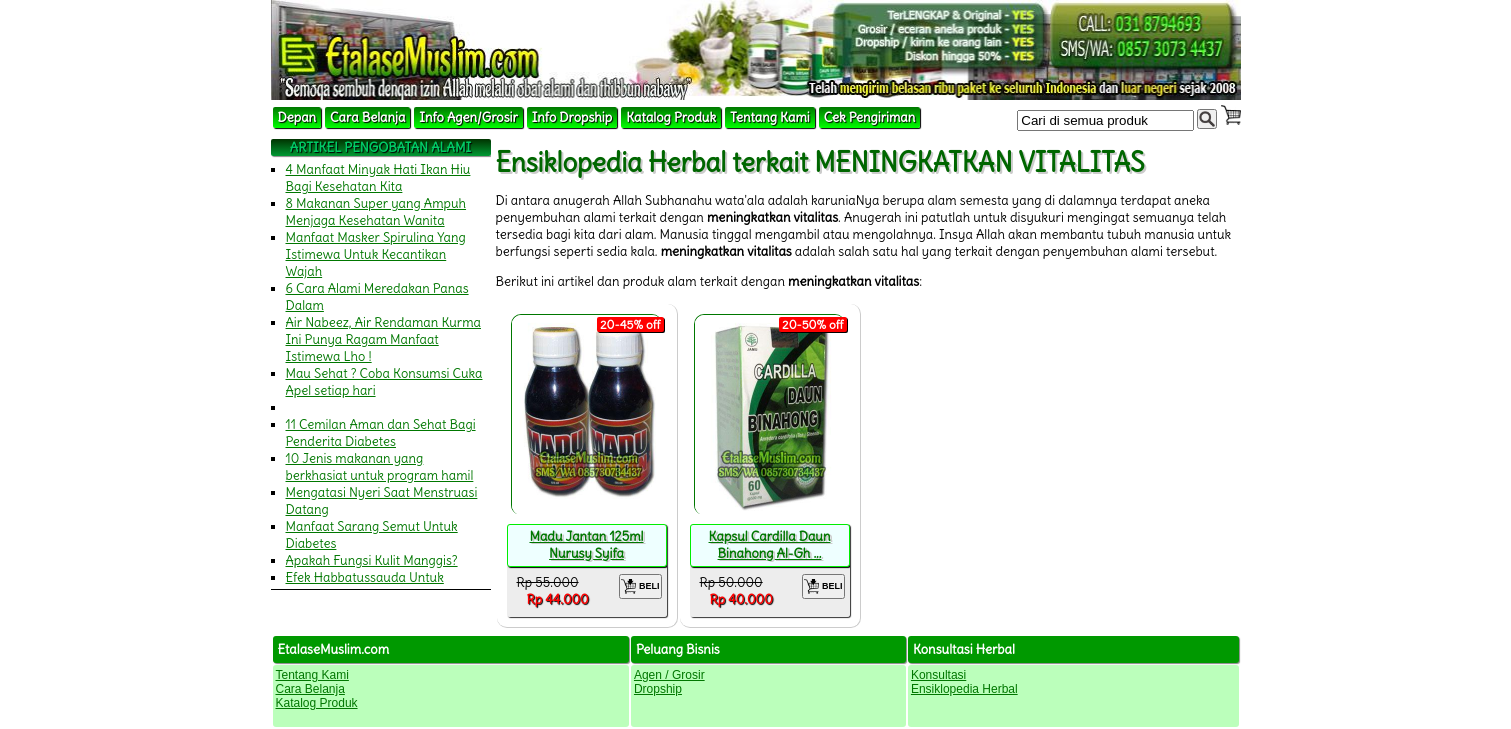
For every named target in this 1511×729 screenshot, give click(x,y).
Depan (297, 117)
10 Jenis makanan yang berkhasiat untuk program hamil (380, 467)
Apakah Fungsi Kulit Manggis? (372, 560)
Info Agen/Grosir (468, 117)
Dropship (658, 689)
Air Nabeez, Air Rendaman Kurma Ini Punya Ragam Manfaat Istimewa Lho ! (384, 339)
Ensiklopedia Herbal (964, 689)
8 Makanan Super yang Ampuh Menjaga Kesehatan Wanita (376, 212)
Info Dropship (572, 117)
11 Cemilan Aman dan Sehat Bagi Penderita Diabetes (381, 433)
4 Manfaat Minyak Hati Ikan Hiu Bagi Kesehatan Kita (378, 178)
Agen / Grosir (669, 675)
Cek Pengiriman (870, 117)
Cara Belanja (367, 117)
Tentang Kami (770, 117)
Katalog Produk (671, 117)
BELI (640, 586)
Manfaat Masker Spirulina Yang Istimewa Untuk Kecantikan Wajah (376, 254)
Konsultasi (938, 675)
